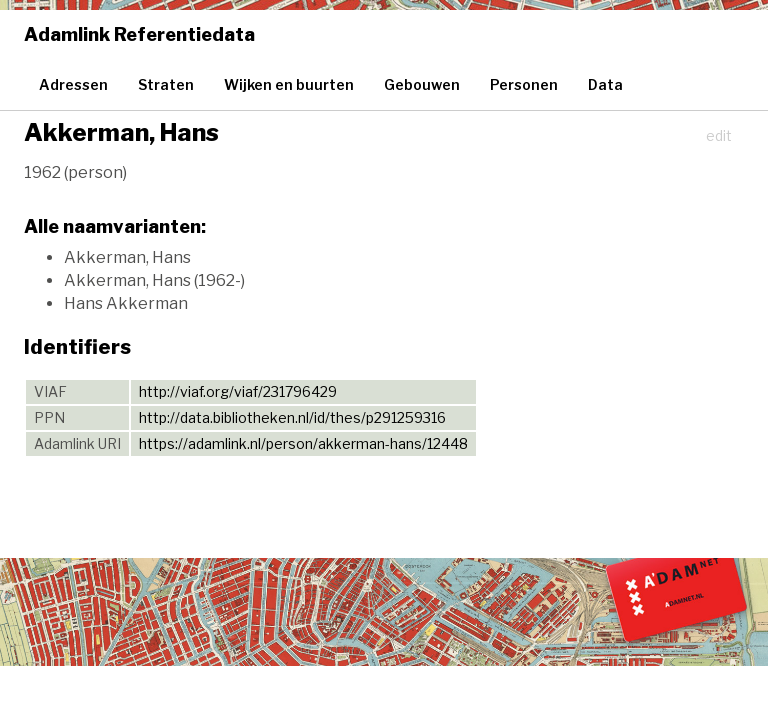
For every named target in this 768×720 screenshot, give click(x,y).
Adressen (73, 84)
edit (719, 135)
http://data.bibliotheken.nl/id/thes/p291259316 (292, 417)
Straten (166, 84)
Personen (524, 84)
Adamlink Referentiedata (139, 34)
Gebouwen (422, 84)
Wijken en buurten (289, 84)
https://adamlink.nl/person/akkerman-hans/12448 (303, 443)
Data (605, 84)
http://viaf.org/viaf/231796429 (238, 391)
